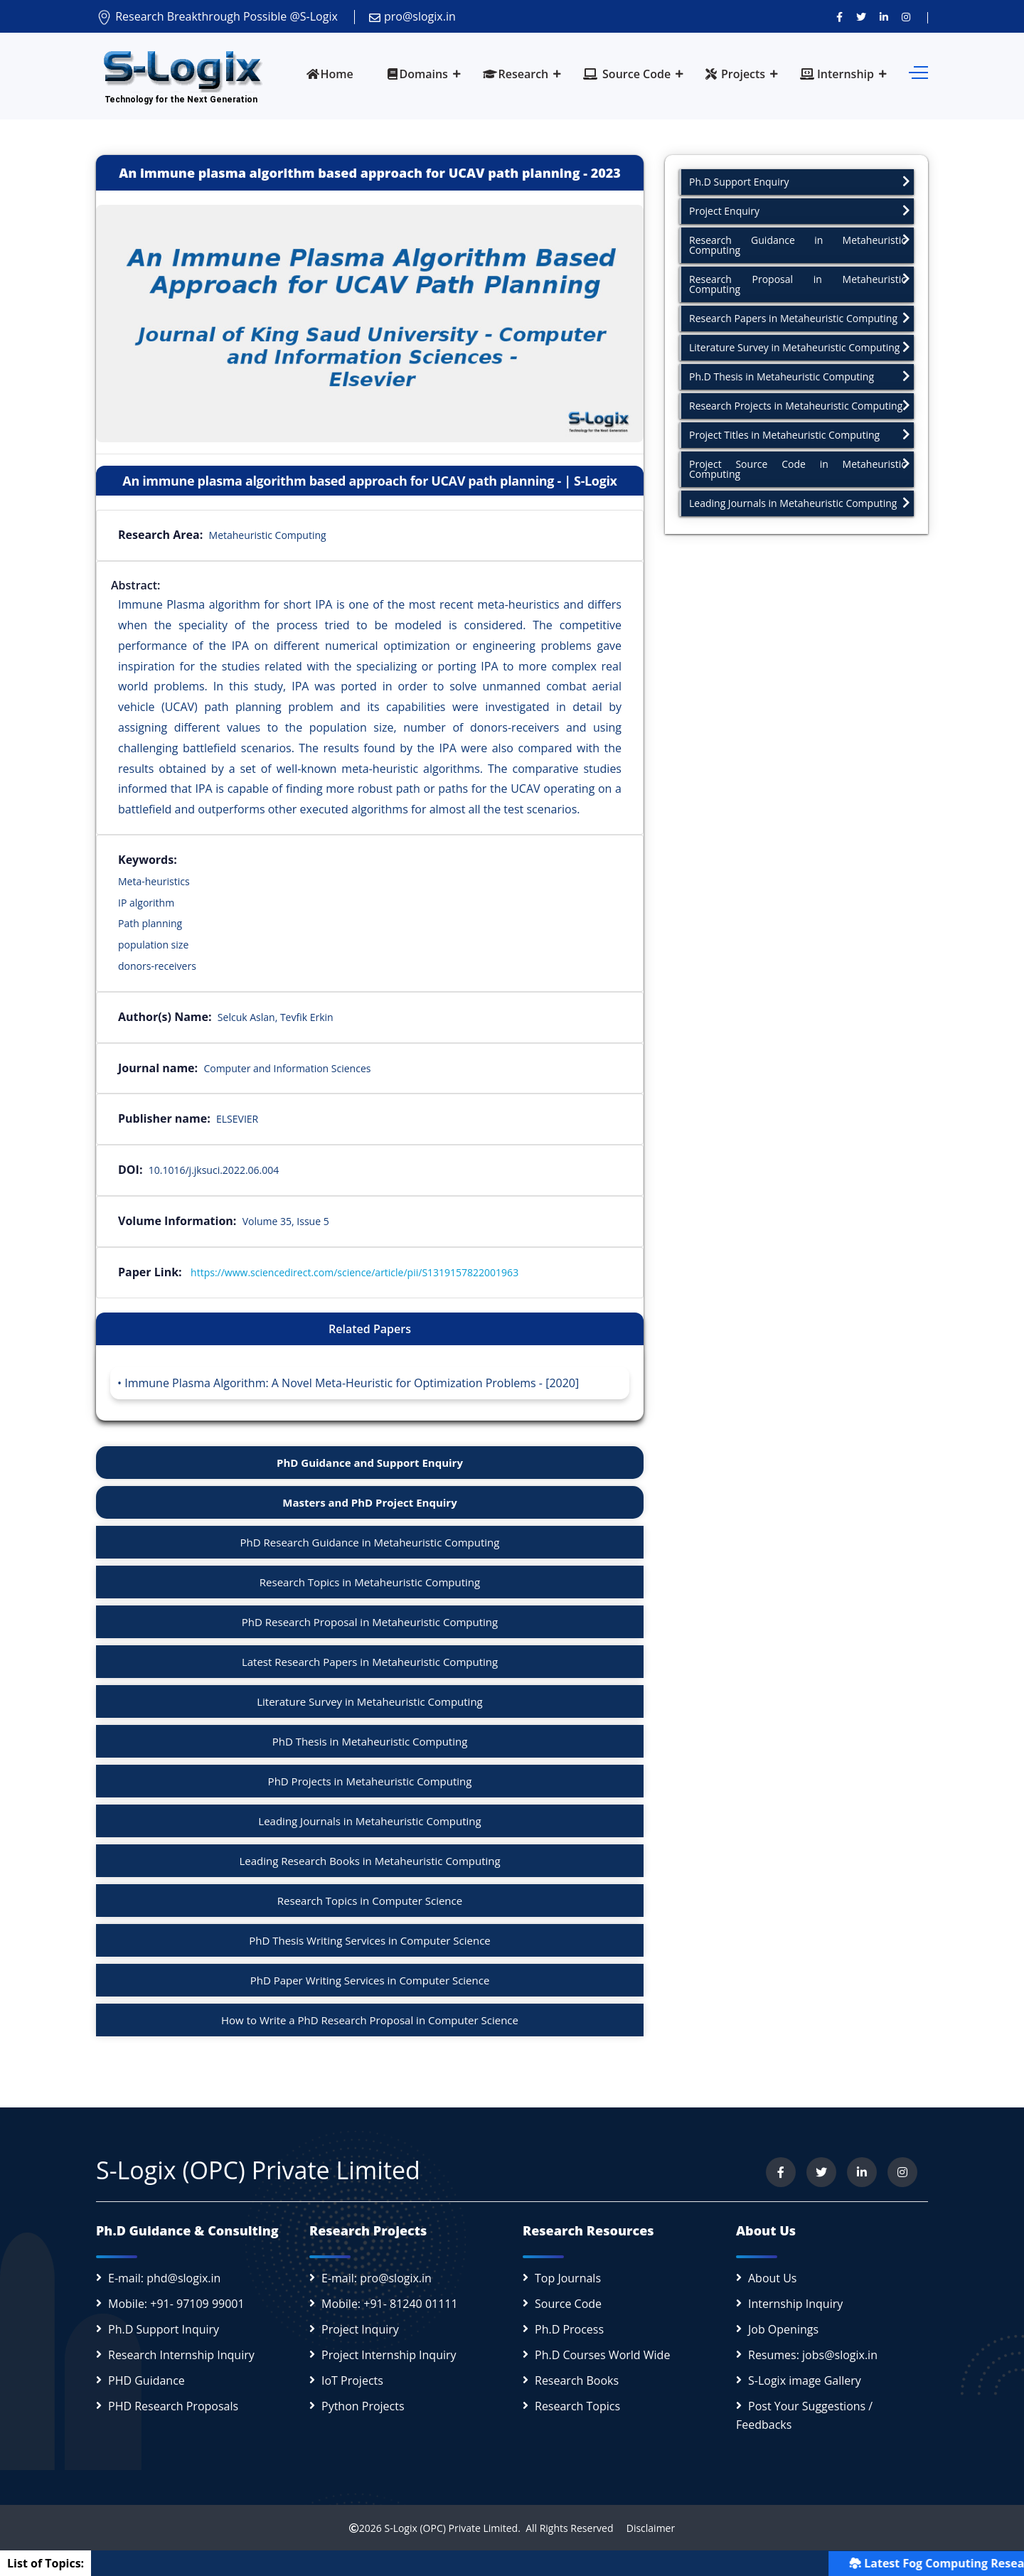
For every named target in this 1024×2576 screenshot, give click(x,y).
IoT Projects (352, 2380)
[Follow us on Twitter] (861, 16)
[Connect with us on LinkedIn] (884, 16)
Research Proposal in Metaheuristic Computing (799, 284)
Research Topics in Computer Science (369, 1900)
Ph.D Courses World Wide (602, 2355)
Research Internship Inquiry (181, 2355)
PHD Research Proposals (173, 2406)
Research (516, 74)
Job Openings (783, 2329)
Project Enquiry (799, 211)
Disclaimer (645, 2528)
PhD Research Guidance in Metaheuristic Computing (370, 1542)
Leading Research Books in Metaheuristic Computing (369, 1861)
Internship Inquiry (795, 2304)
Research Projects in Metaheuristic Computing (799, 405)
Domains (417, 74)
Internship (837, 74)
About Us (772, 2278)
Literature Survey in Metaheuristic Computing (370, 1701)
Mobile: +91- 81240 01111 (389, 2304)
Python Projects (363, 2406)
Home (329, 74)
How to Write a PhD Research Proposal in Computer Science (369, 2020)
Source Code (627, 74)
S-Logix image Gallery (804, 2380)
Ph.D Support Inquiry (163, 2329)
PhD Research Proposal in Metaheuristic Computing (370, 1622)
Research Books (577, 2380)
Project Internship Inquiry (389, 2355)
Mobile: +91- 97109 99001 (176, 2304)
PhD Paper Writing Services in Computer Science (370, 1980)
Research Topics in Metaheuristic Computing (370, 1582)
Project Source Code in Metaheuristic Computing (799, 469)
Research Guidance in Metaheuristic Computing (799, 245)
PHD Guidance (146, 2380)
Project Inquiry (360, 2329)
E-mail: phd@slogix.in (164, 2278)
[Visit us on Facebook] (839, 16)
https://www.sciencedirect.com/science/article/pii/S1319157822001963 (354, 1272)
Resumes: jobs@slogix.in (813, 2355)
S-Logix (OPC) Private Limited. (452, 2528)
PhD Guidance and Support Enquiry (370, 1462)
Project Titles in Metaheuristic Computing (799, 435)
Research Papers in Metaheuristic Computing (799, 318)
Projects (735, 74)
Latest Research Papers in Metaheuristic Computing (370, 1662)
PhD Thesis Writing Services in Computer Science (370, 1940)
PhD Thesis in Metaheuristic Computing (370, 1741)
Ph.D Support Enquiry (799, 181)
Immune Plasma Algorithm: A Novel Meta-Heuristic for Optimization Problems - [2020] (351, 1383)
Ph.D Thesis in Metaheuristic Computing (799, 376)
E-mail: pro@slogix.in (376, 2278)
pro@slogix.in (412, 16)
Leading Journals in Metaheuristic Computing (369, 1821)
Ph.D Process (569, 2329)
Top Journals (568, 2278)
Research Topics (577, 2406)
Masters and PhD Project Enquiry (369, 1502)
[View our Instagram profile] (906, 16)
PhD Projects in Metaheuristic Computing (370, 1781)
